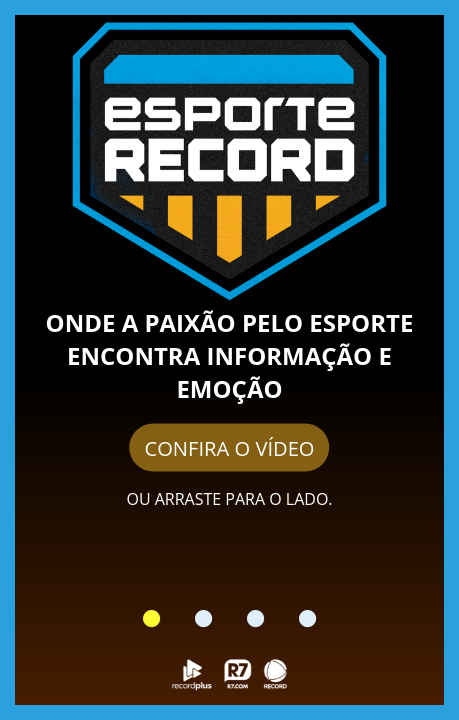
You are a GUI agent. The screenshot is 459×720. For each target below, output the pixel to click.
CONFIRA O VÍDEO (229, 448)
